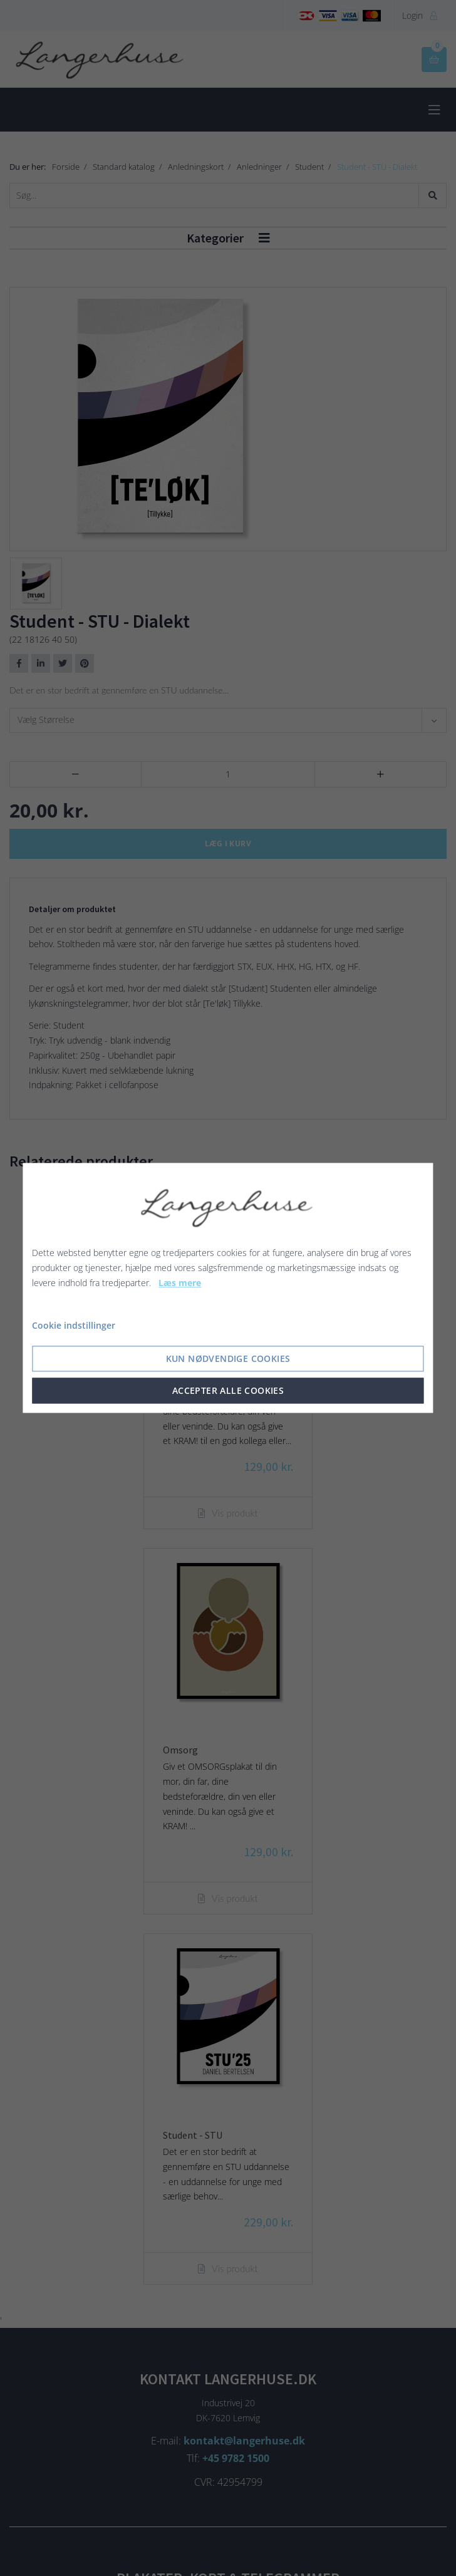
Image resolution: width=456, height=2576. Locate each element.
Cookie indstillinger (73, 1326)
